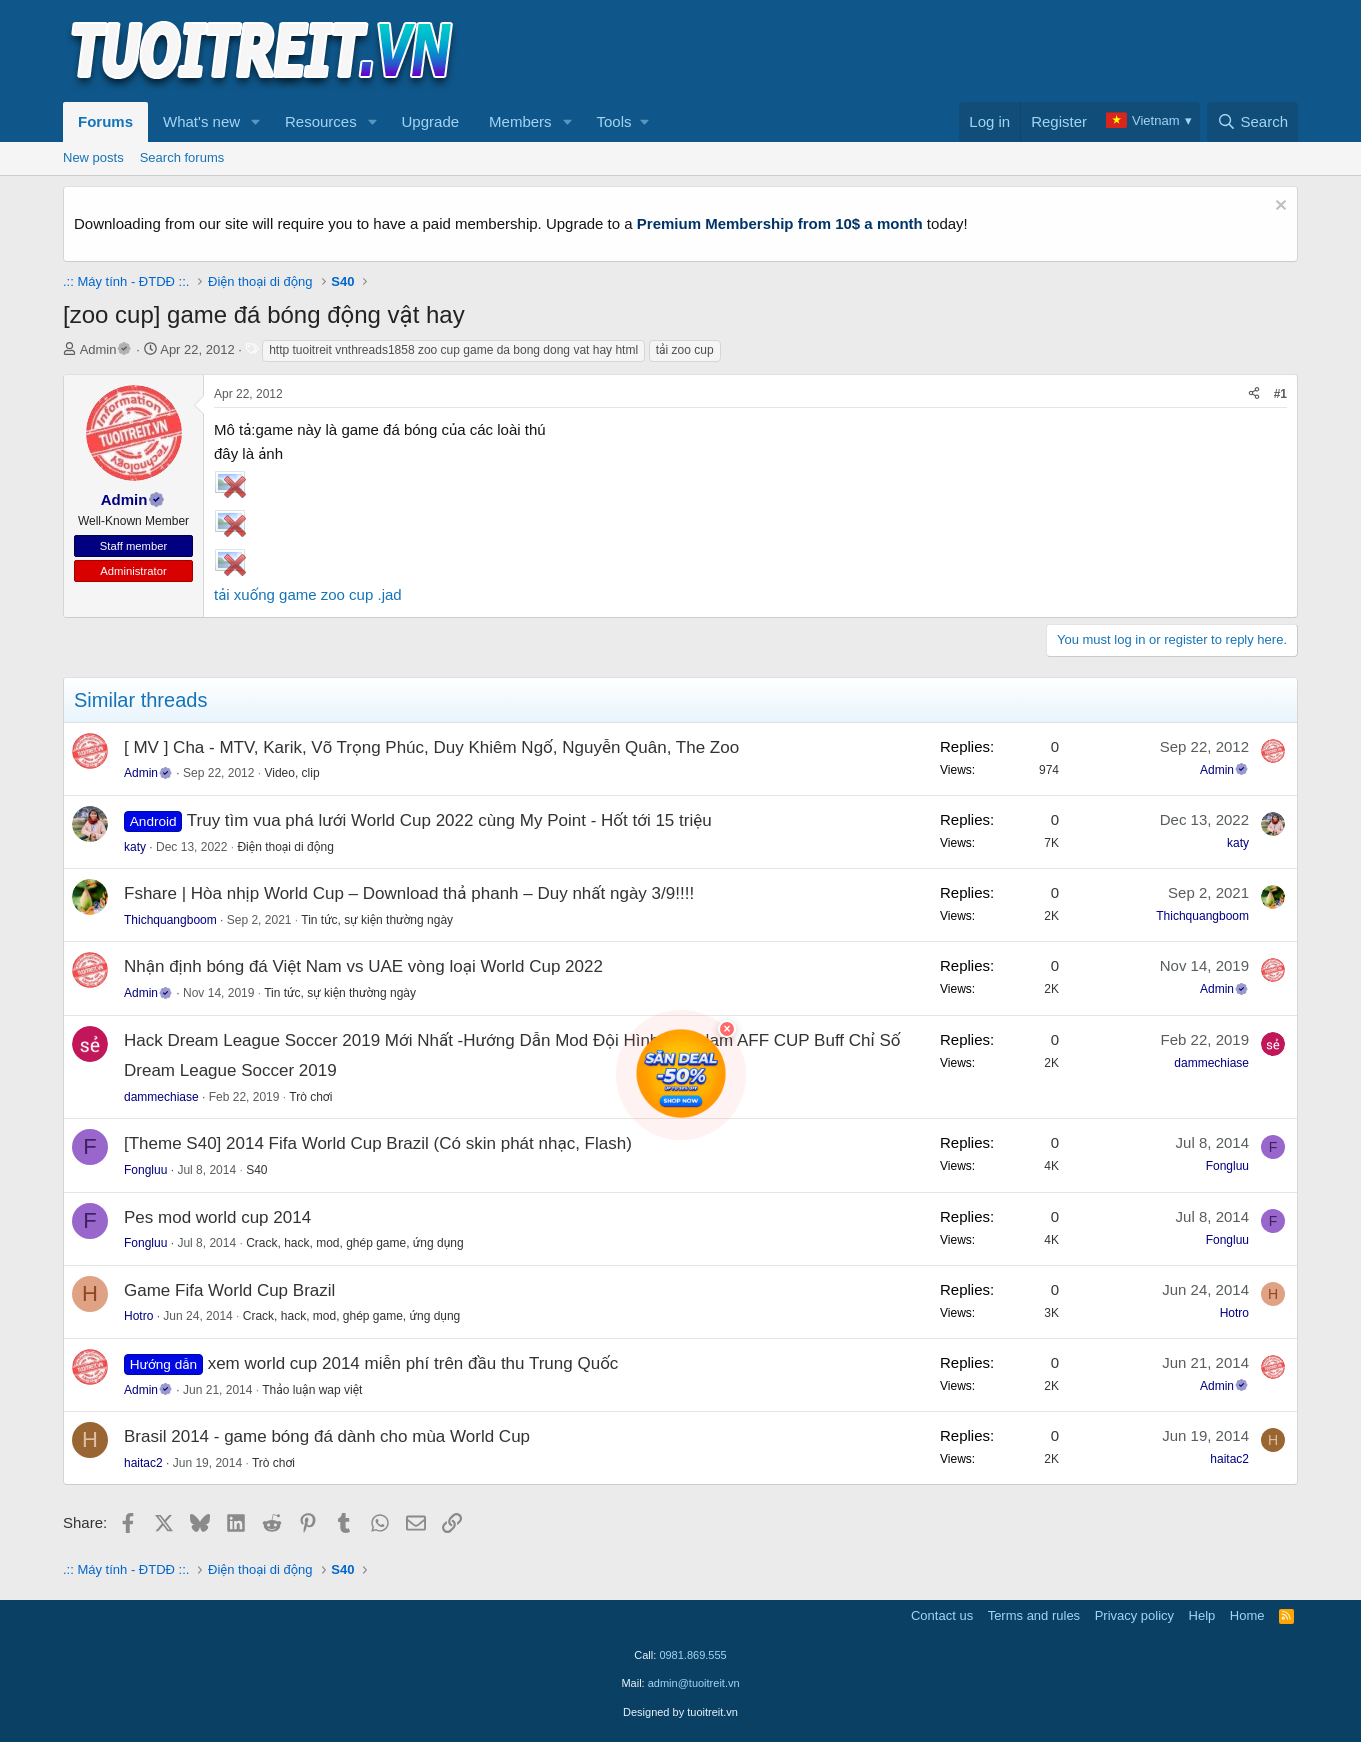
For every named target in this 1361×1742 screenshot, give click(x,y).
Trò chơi (310, 1097)
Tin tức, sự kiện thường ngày (377, 920)
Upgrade (431, 121)
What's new (201, 121)
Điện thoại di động (285, 847)
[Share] (1254, 394)
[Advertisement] (934, 51)
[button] (256, 122)
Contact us (942, 1615)
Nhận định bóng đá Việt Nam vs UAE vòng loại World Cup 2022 (363, 966)
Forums (105, 121)
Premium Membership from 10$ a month (780, 223)
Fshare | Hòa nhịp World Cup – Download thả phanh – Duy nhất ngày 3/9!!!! (409, 893)
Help (1202, 1615)
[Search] (1252, 122)
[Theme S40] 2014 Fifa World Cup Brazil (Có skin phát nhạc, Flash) (378, 1143)
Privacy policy (1134, 1615)
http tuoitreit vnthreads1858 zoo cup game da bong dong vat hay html (453, 350)
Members (520, 121)
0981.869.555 (692, 1655)
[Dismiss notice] (1278, 207)
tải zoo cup (685, 350)
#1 (1280, 394)
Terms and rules (1034, 1615)
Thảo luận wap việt (312, 1390)
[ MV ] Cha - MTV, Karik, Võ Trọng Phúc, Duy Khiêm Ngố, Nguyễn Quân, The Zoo (431, 747)
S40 (256, 1170)
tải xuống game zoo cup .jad (308, 594)
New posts (93, 157)
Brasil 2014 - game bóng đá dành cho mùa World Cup (327, 1436)
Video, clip (291, 773)
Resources (321, 121)
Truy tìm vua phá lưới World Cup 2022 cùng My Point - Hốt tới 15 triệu (449, 820)
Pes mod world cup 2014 (217, 1217)
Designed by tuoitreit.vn (680, 1712)
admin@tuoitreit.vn (694, 1683)
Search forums (182, 157)
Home (1247, 1615)
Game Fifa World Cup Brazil (229, 1290)
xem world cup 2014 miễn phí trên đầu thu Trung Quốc (413, 1363)
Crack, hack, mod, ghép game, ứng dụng (355, 1243)
